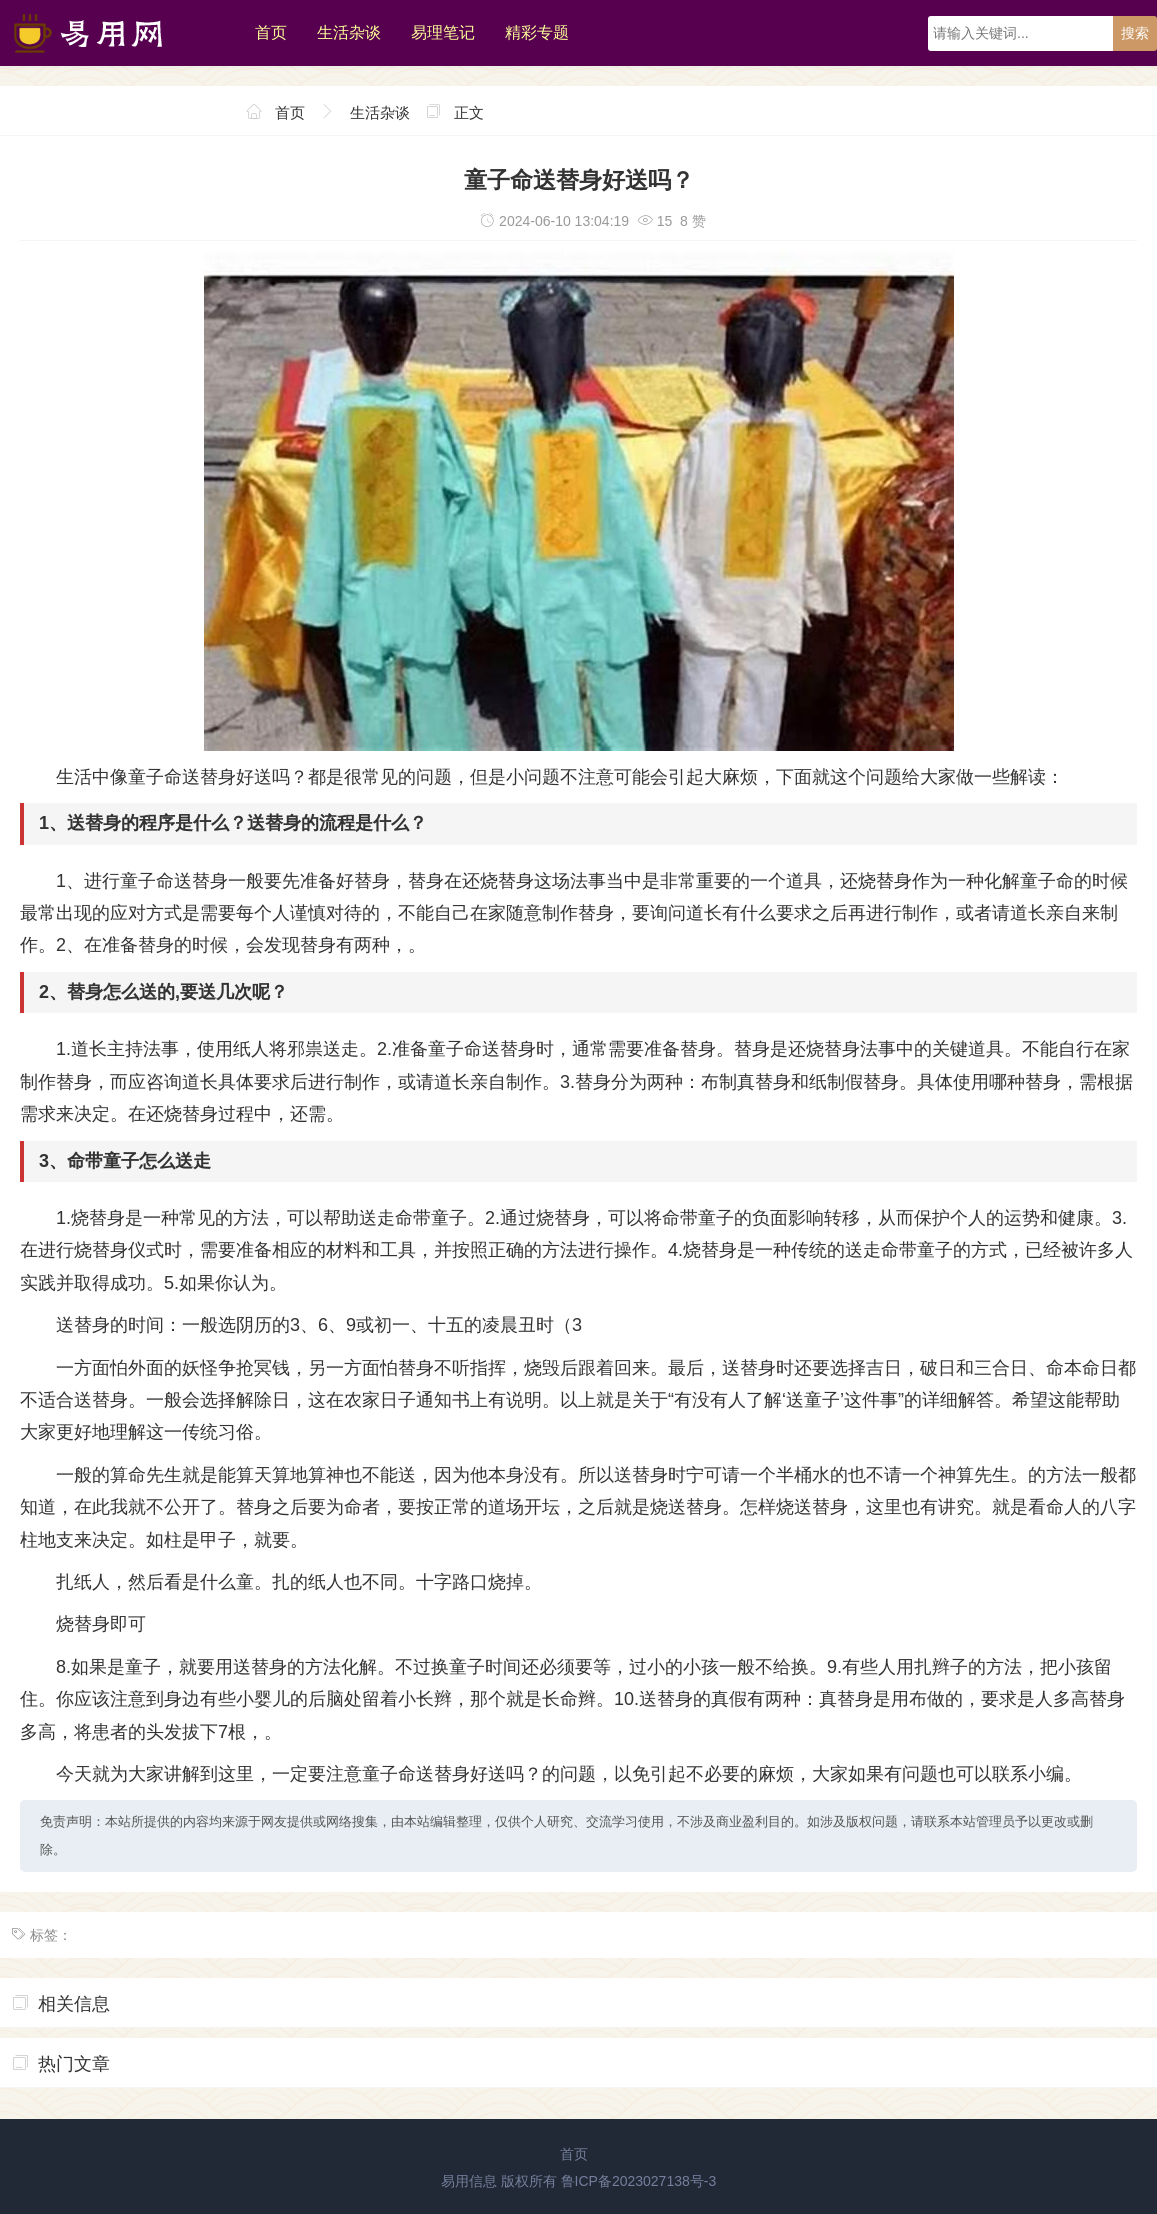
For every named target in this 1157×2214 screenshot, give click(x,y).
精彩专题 (537, 32)
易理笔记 (443, 32)
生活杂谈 (349, 32)
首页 (271, 32)
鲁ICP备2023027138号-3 (639, 2181)
